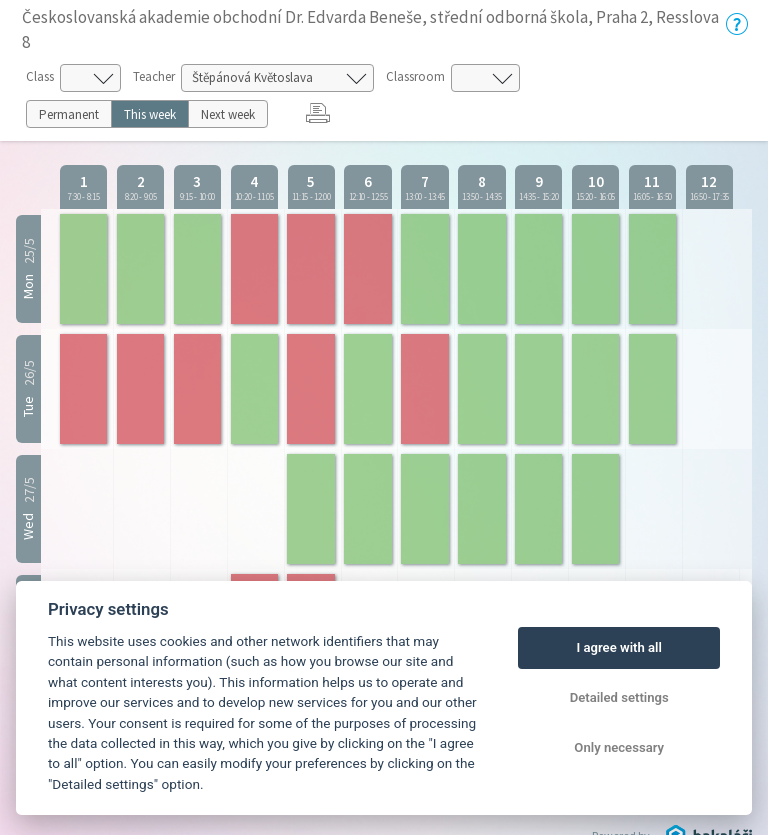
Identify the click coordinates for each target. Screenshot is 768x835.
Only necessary (619, 747)
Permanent (69, 114)
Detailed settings (619, 697)
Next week (228, 114)
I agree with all (618, 647)
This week (150, 114)
